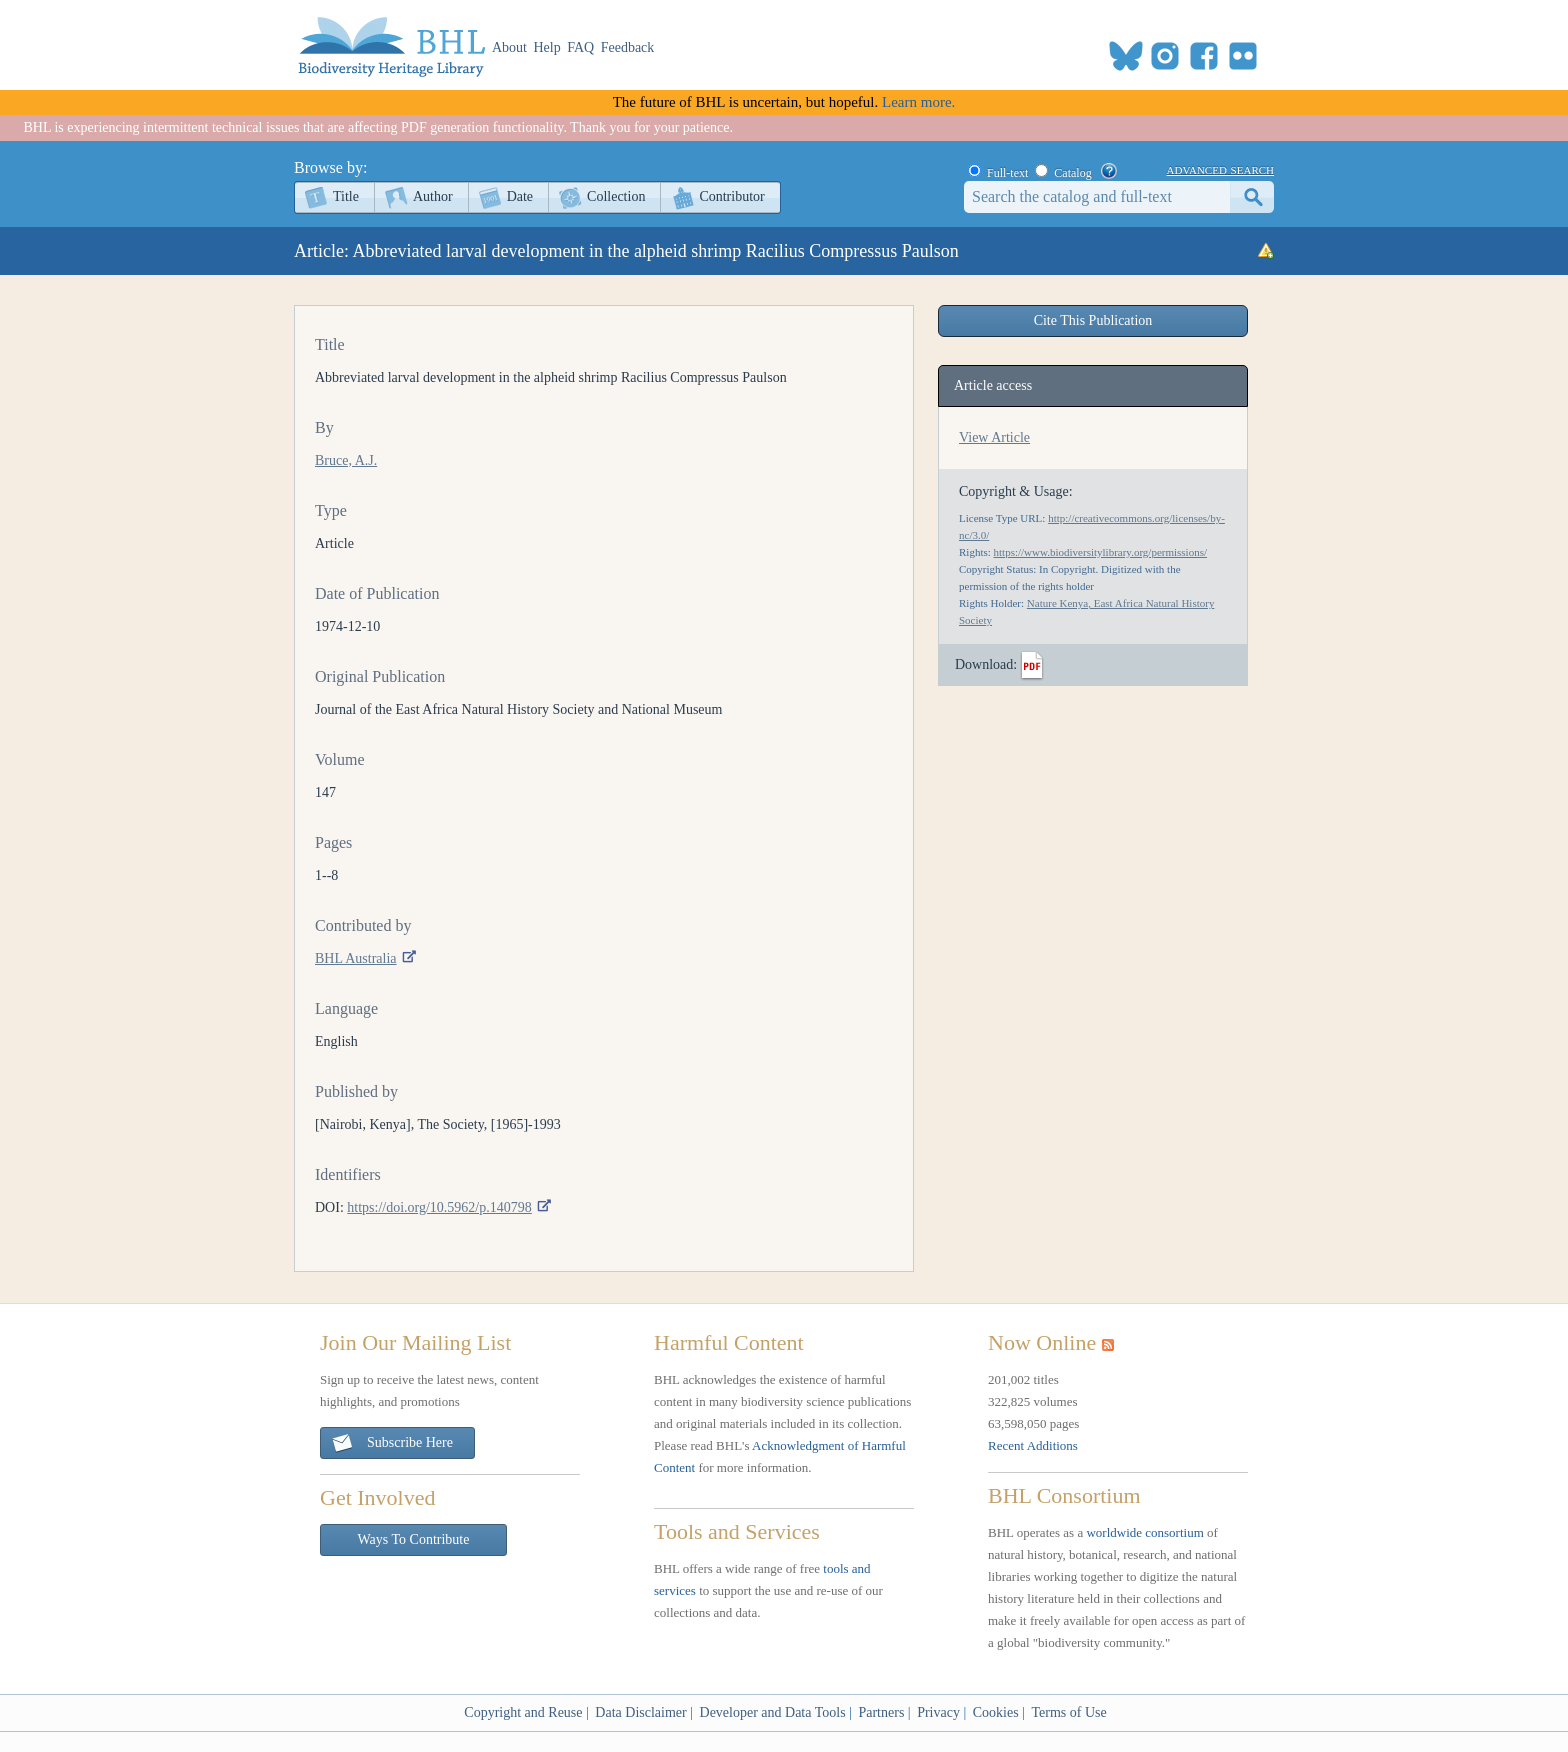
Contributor (731, 196)
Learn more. (918, 102)
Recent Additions (1033, 1445)
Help (547, 47)
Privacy (938, 1712)
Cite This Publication (1093, 320)
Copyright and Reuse (523, 1712)
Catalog (1072, 173)
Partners (881, 1712)
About (509, 47)
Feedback (628, 47)
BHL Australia (356, 958)
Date (520, 196)
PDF (1032, 666)
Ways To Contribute (414, 1539)
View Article (994, 437)
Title (346, 196)
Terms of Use (1068, 1712)
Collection (616, 196)
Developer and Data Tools (773, 1712)
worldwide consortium (1144, 1532)
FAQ (580, 47)
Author (433, 196)
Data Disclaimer (640, 1712)
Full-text (1007, 173)
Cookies (996, 1712)
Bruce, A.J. (346, 460)
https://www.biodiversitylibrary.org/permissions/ (1100, 552)
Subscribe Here (392, 1443)
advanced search (1220, 169)
